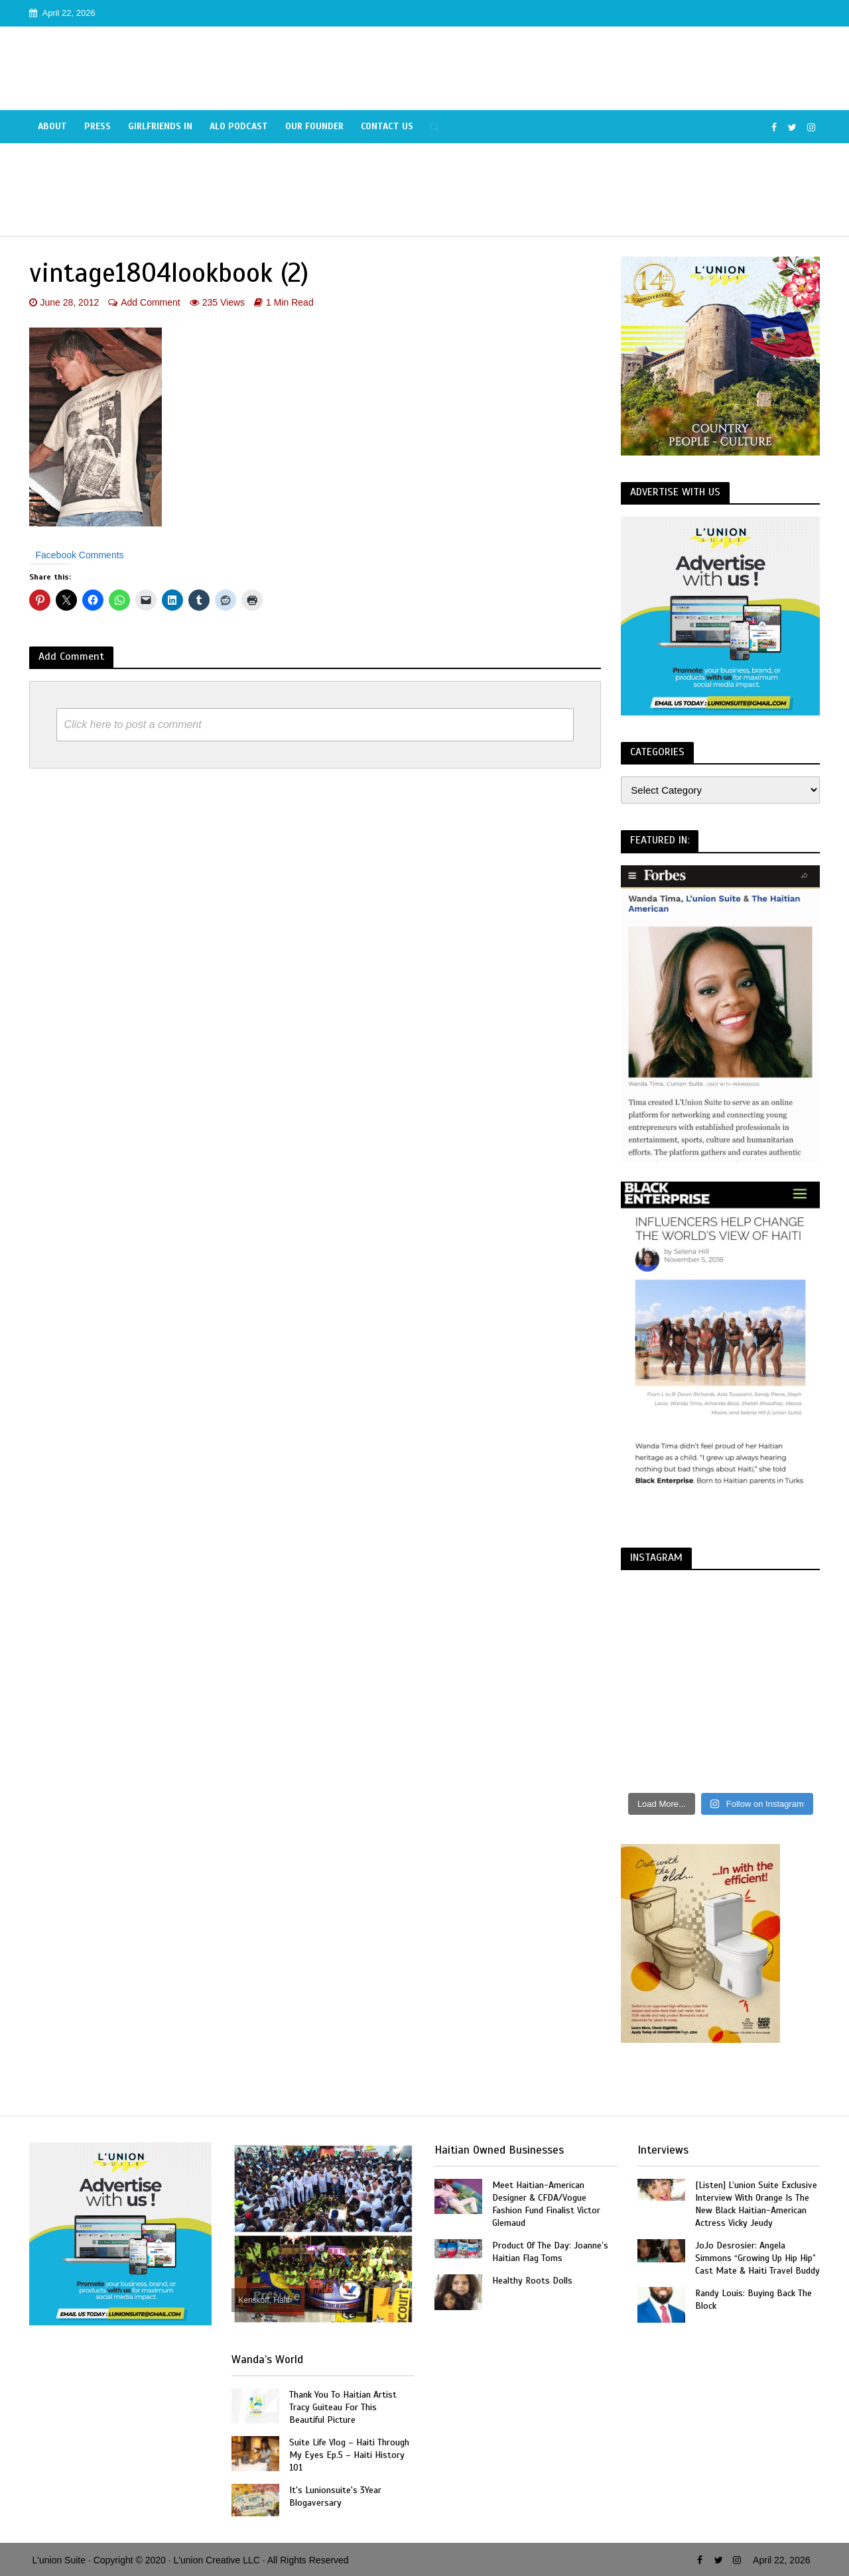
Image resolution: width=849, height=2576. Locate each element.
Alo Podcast (239, 126)
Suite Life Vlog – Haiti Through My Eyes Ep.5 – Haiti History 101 (349, 2455)
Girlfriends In (160, 126)
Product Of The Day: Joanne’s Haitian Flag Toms (550, 2252)
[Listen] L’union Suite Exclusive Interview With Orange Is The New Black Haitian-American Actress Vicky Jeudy (756, 2204)
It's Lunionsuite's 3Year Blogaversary (335, 2496)
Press (97, 126)
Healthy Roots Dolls (532, 2280)
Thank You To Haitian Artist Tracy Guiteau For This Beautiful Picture (343, 2407)
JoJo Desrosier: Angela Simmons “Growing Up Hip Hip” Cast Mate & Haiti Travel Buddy (757, 2258)
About (52, 126)
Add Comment (150, 302)
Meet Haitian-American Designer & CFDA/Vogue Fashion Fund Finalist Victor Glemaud (546, 2204)
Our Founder (314, 126)
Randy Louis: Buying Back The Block (753, 2299)
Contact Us (387, 126)
